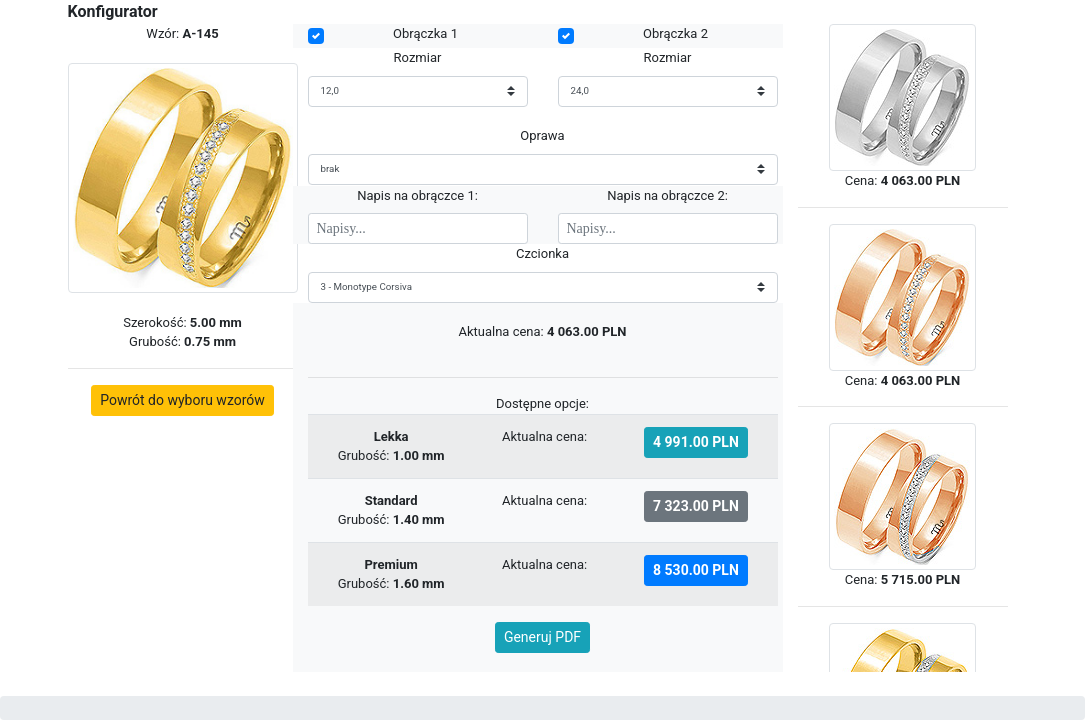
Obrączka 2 (675, 33)
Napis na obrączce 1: (417, 195)
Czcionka (542, 253)
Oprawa (542, 135)
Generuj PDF (542, 637)
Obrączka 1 (425, 33)
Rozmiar (418, 57)
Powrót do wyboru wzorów (182, 400)
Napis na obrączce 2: (667, 195)
